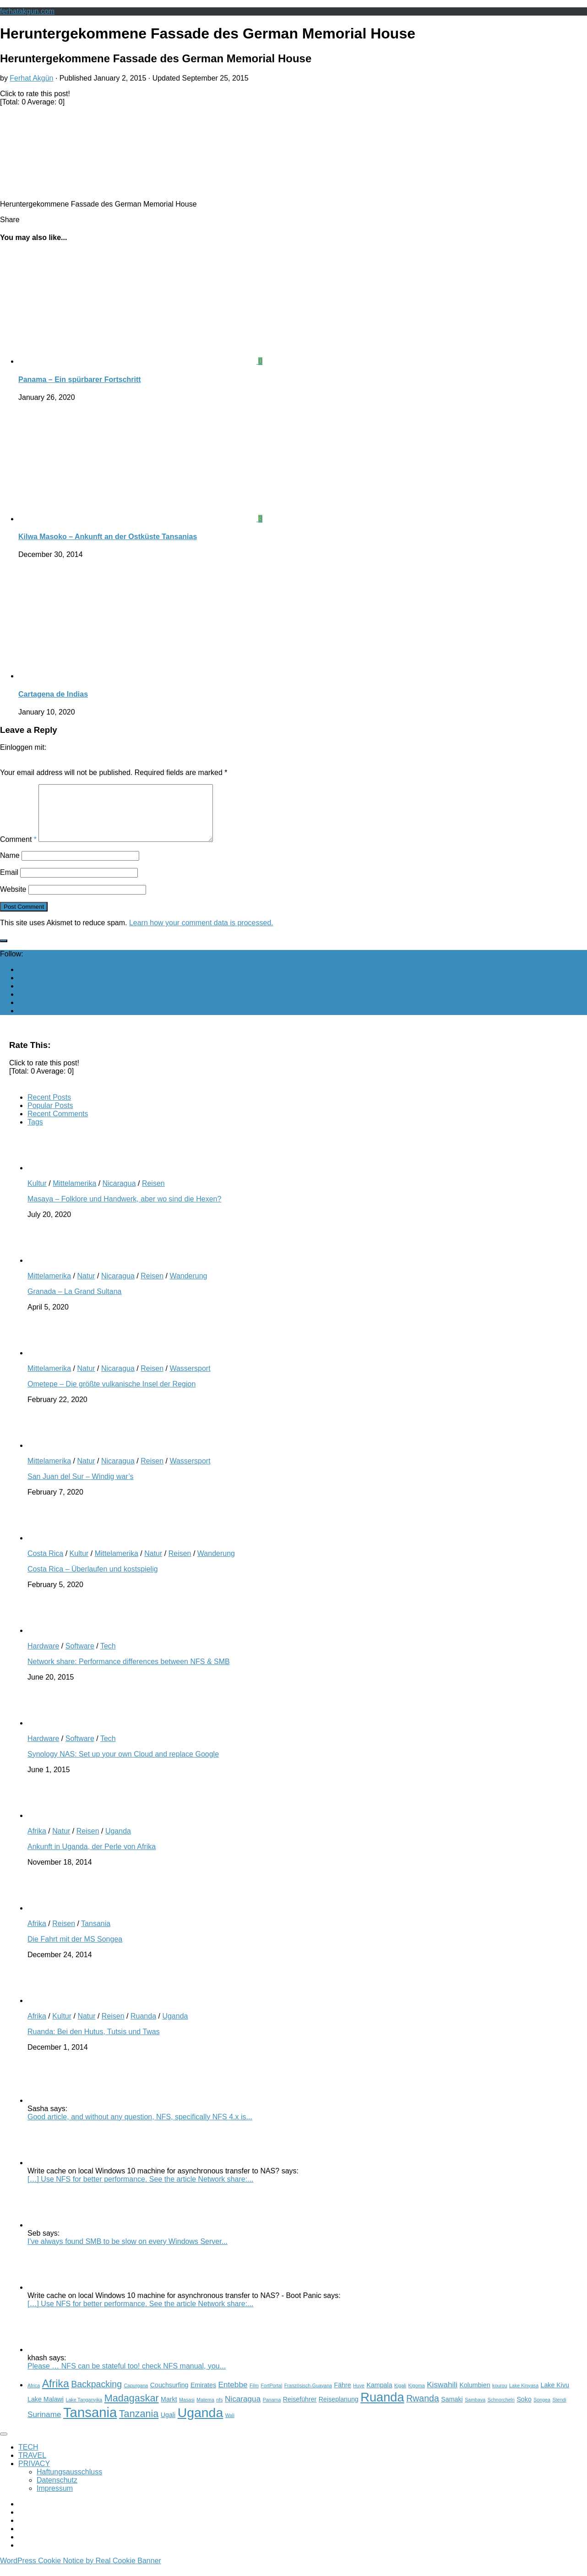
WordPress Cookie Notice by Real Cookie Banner (80, 2572)
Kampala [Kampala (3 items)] (379, 2396)
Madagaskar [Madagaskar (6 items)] (131, 2409)
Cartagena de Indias (53, 694)
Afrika (36, 1842)
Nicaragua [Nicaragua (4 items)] (243, 2409)
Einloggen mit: (23, 747)
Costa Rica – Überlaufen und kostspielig (92, 1580)
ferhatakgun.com (27, 11)
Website (13, 900)
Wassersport (189, 1379)
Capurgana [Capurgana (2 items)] (136, 2396)
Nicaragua (119, 1194)
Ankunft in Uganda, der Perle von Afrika (91, 1857)
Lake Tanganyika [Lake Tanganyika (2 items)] (83, 2410)
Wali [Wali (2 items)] (229, 2426)
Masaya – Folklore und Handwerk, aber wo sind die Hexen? (124, 1210)
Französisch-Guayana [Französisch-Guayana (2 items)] (308, 2396)
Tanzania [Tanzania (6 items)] (139, 2424)
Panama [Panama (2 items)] (272, 2410)
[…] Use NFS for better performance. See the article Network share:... (140, 2190)
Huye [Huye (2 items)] (358, 2396)
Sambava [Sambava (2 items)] (475, 2410)
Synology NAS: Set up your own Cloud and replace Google (123, 1765)
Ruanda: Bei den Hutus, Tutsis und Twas (93, 2043)
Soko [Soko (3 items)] (523, 2410)
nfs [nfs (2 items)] (219, 2410)
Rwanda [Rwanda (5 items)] (422, 2409)
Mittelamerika (74, 1194)
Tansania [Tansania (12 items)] (90, 2423)
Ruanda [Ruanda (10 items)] (382, 2408)
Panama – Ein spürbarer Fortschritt (79, 379)
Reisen (153, 1194)
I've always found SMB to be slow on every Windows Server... (127, 2252)
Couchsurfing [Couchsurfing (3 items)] (169, 2396)
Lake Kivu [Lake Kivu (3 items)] (555, 2396)
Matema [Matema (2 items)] (205, 2410)
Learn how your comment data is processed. (201, 934)
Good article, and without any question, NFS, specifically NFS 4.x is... (139, 2128)
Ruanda (143, 2027)
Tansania (95, 1934)
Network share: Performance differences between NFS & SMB (128, 1672)
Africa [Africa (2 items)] (33, 2396)
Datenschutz (57, 2491)
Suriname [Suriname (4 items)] (44, 2425)
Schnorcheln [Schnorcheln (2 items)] (501, 2410)
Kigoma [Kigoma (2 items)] (416, 2396)
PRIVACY (34, 2474)
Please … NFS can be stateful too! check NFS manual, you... (126, 2377)
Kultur (37, 1194)
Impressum (55, 2499)
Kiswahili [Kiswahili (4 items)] (442, 2395)
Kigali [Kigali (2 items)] (400, 2396)
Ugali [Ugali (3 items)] (168, 2425)
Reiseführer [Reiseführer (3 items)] (300, 2410)
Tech (108, 1657)
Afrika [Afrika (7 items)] (55, 2395)
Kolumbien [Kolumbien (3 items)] (474, 2396)
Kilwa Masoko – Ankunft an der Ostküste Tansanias (107, 536)
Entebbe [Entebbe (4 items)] (233, 2395)
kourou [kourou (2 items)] (499, 2396)
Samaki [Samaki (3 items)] (451, 2410)
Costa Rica (45, 1564)
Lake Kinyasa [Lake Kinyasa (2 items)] (523, 2396)
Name (10, 866)
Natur (86, 1287)
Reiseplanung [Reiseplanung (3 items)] (339, 2410)
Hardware (43, 1657)
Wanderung (188, 1287)
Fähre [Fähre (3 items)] (342, 2396)
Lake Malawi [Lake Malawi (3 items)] (45, 2410)
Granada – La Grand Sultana (74, 1302)
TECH (28, 2458)
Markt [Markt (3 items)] (169, 2410)
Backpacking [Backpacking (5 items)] (96, 2395)
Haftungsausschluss (69, 2483)
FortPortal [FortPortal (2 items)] (272, 2396)
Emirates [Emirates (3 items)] (203, 2396)
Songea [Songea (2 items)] (541, 2410)
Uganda (118, 1842)
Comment (18, 850)
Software (79, 1657)
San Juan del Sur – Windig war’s (80, 1487)
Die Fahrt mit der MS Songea (74, 1950)
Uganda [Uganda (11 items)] (200, 2423)
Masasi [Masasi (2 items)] (187, 2410)
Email (9, 883)
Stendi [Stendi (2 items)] (559, 2410)
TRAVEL (32, 2466)
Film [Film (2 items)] (254, 2396)
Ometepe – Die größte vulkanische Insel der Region (111, 1395)
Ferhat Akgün (31, 78)
